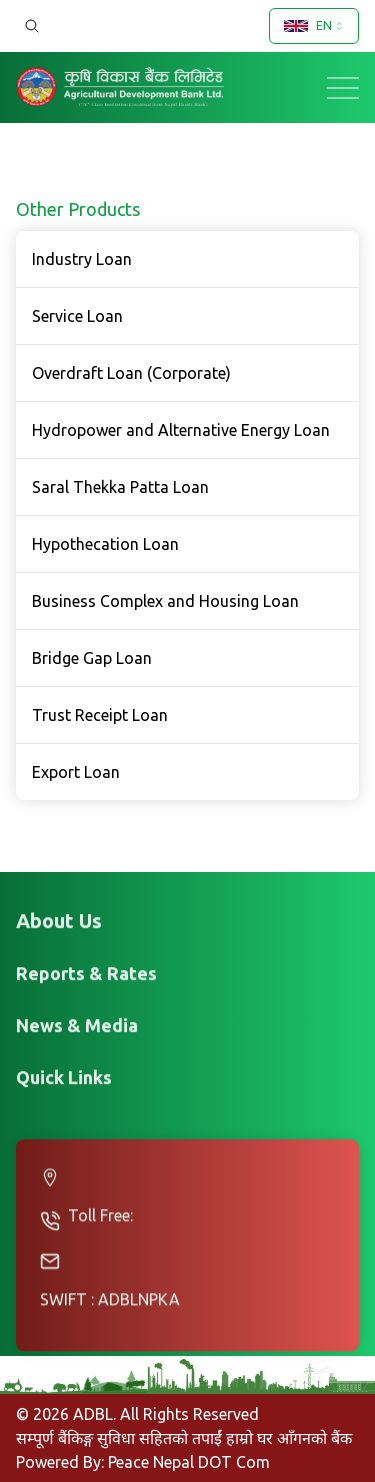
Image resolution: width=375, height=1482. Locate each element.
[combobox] (314, 26)
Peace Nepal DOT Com (189, 1462)
